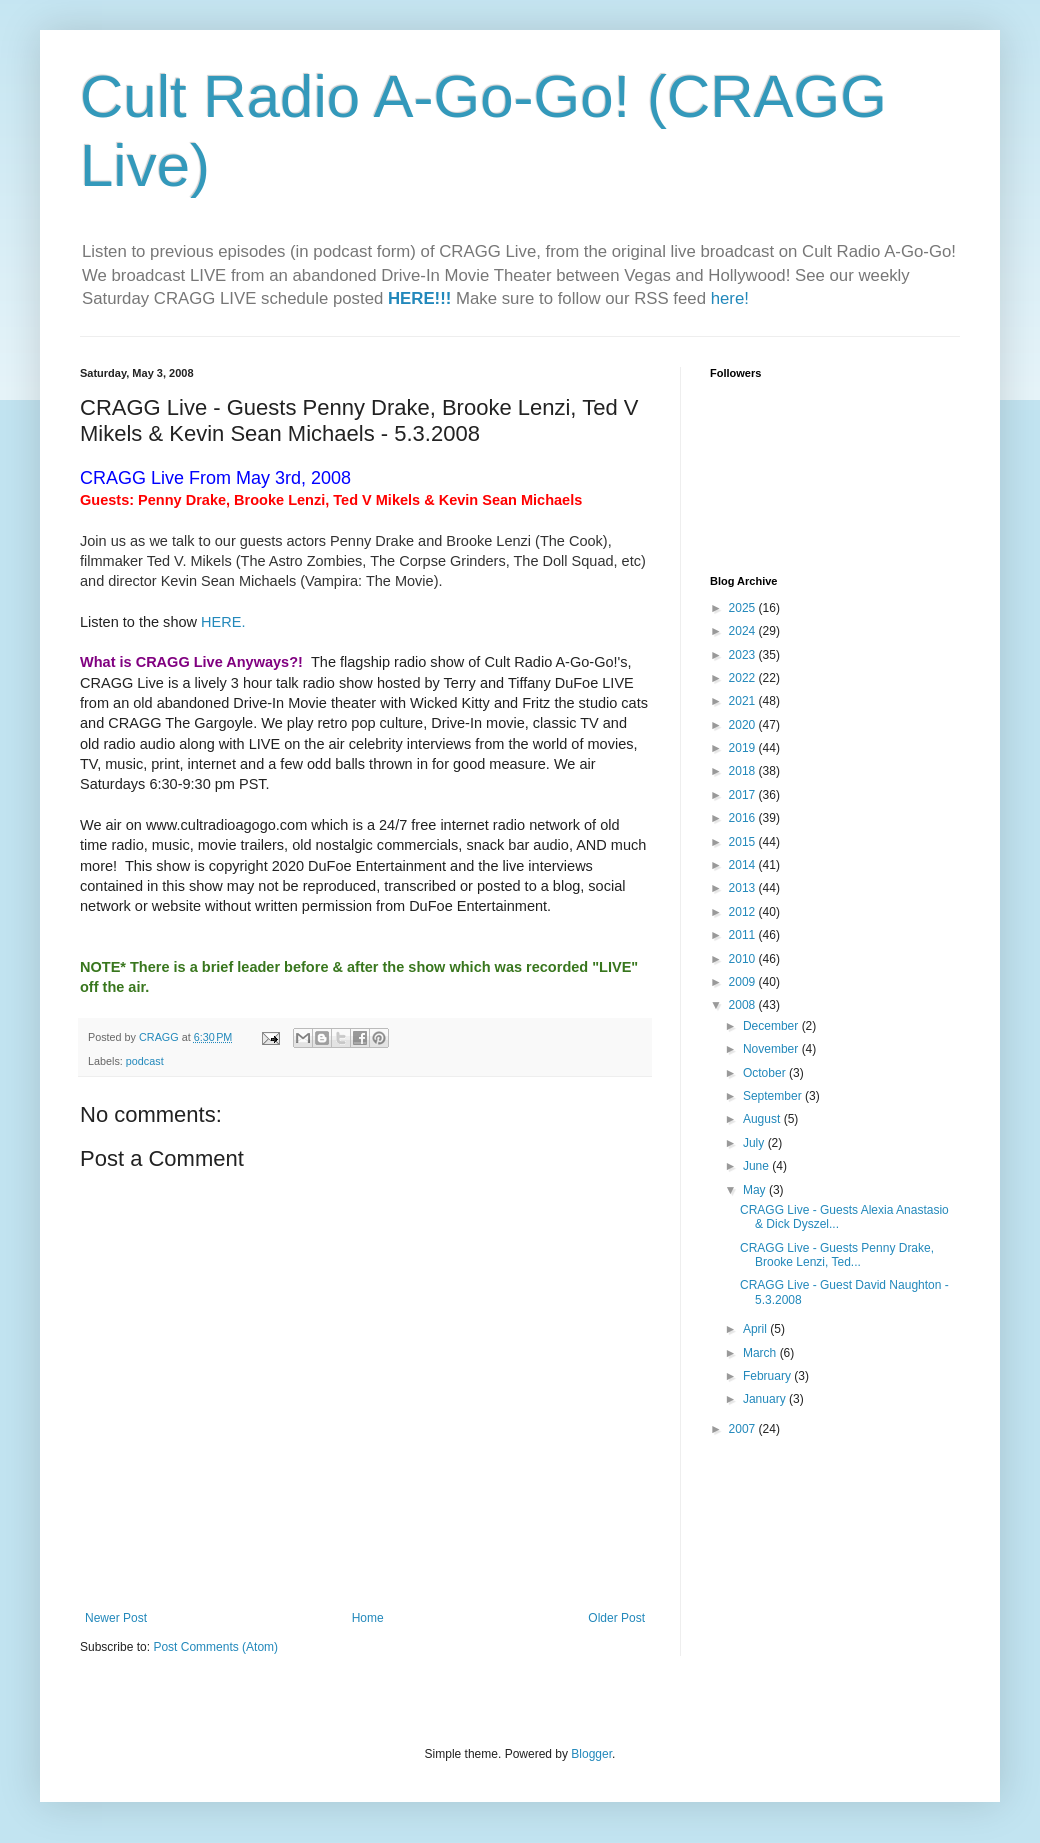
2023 (744, 655)
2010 (744, 959)
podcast (145, 1061)
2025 (744, 608)
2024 (744, 631)
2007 (744, 1429)
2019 (744, 748)
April (756, 1329)
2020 (744, 725)
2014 (744, 865)
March (761, 1353)
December (772, 1026)
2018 (744, 771)
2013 (744, 888)
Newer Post (116, 1618)
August (763, 1119)
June (757, 1166)
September (774, 1096)
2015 (744, 842)
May (756, 1190)
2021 (744, 701)
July (755, 1143)
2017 (744, 795)
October (766, 1073)
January (766, 1399)
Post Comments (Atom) (215, 1647)
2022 (744, 678)
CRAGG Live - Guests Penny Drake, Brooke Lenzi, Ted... (837, 1255)
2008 (744, 1005)
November (772, 1049)
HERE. (223, 622)
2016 (744, 818)
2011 (744, 935)
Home (368, 1618)
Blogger (591, 1754)
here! (730, 298)
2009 (744, 982)
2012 (744, 912)
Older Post (616, 1618)
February (768, 1376)
